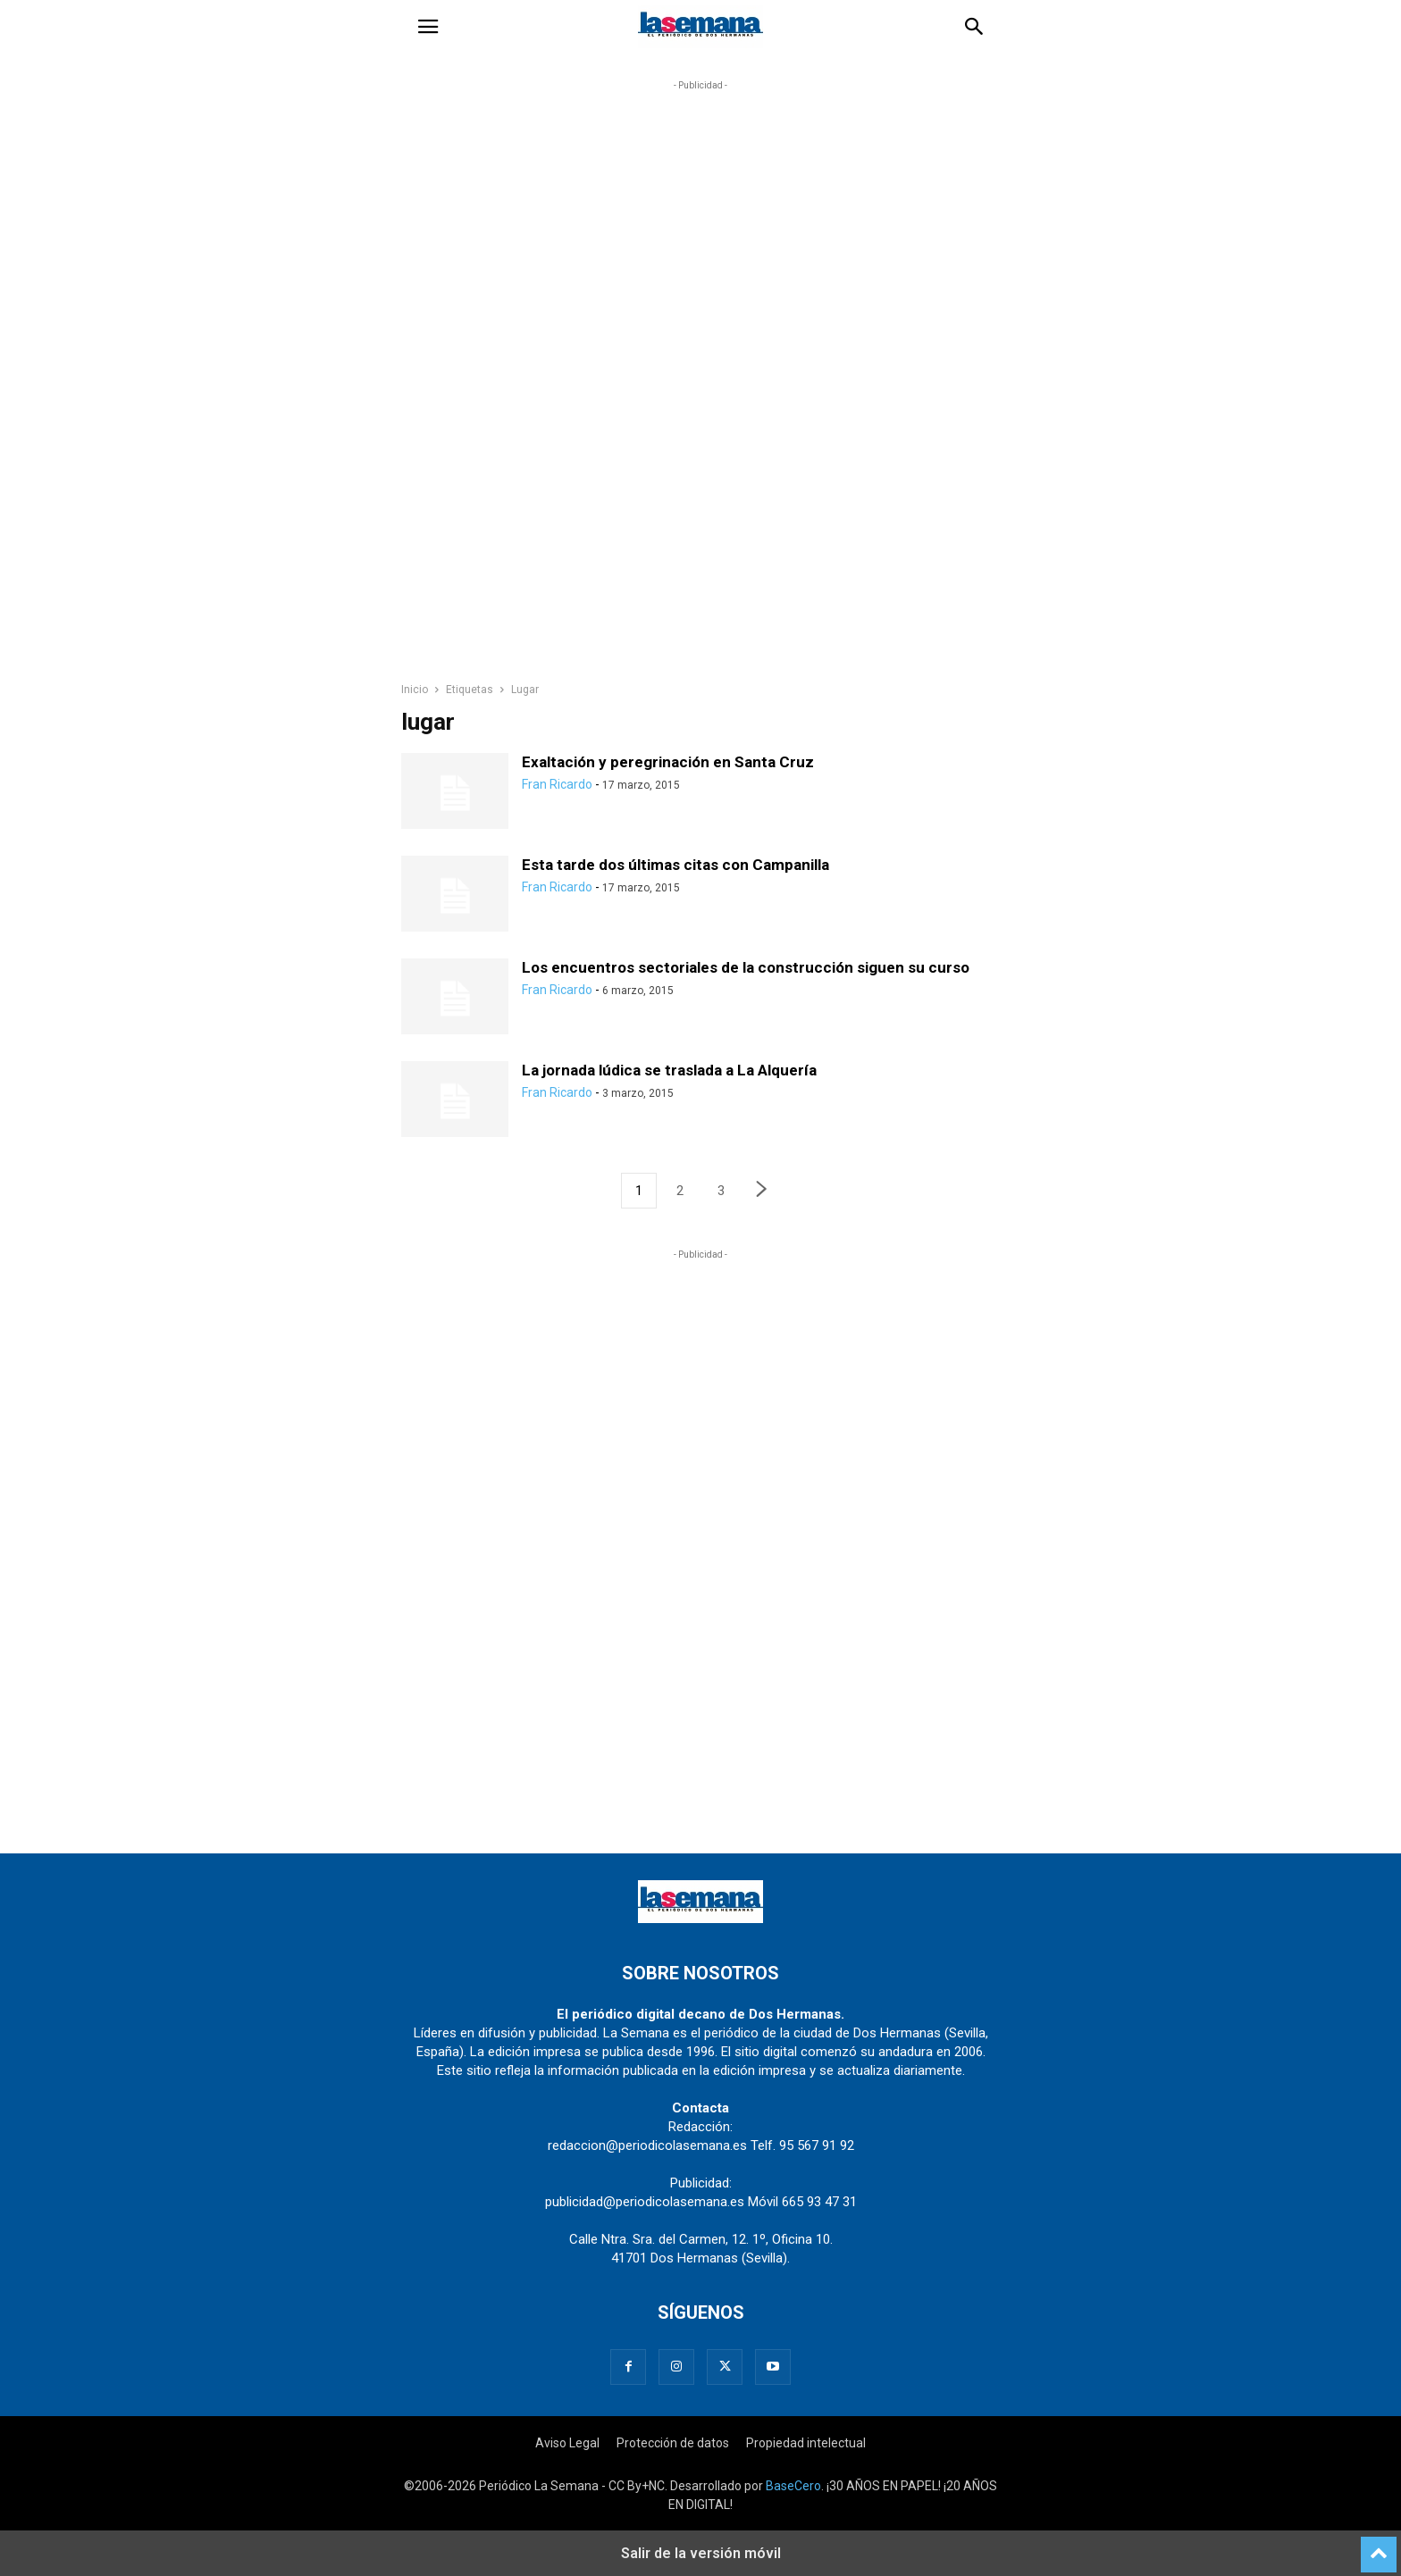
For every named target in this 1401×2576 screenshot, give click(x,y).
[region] (700, 389)
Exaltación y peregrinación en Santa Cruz (668, 762)
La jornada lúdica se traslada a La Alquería (669, 1070)
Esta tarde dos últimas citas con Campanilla (675, 865)
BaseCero (793, 2486)
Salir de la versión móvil (701, 2553)
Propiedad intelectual (806, 2443)
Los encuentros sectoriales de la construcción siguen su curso (745, 967)
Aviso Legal (567, 2443)
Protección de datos (673, 2443)
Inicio (414, 689)
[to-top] (1379, 2546)
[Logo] (700, 1919)
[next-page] (762, 1191)
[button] (428, 27)
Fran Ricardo (557, 784)
